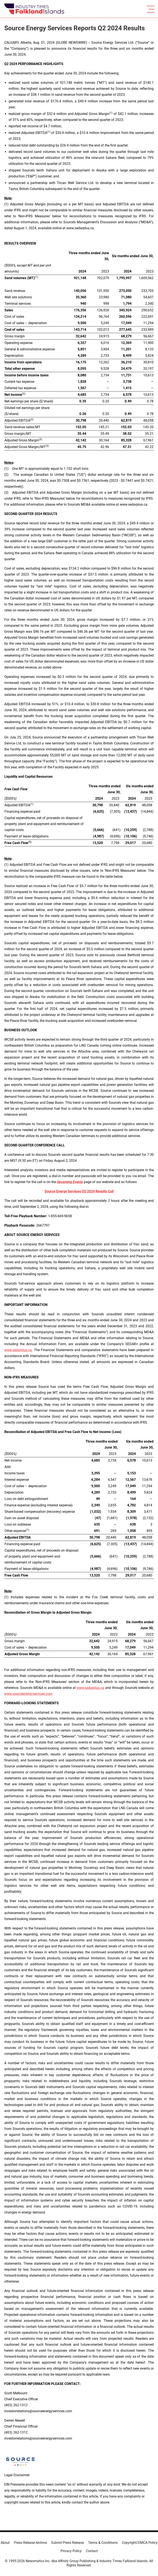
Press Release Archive (30, 2543)
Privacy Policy (71, 2551)
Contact (92, 2551)
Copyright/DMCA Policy (140, 2543)
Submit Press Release (67, 2543)
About (5, 2543)
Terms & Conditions (103, 2543)
